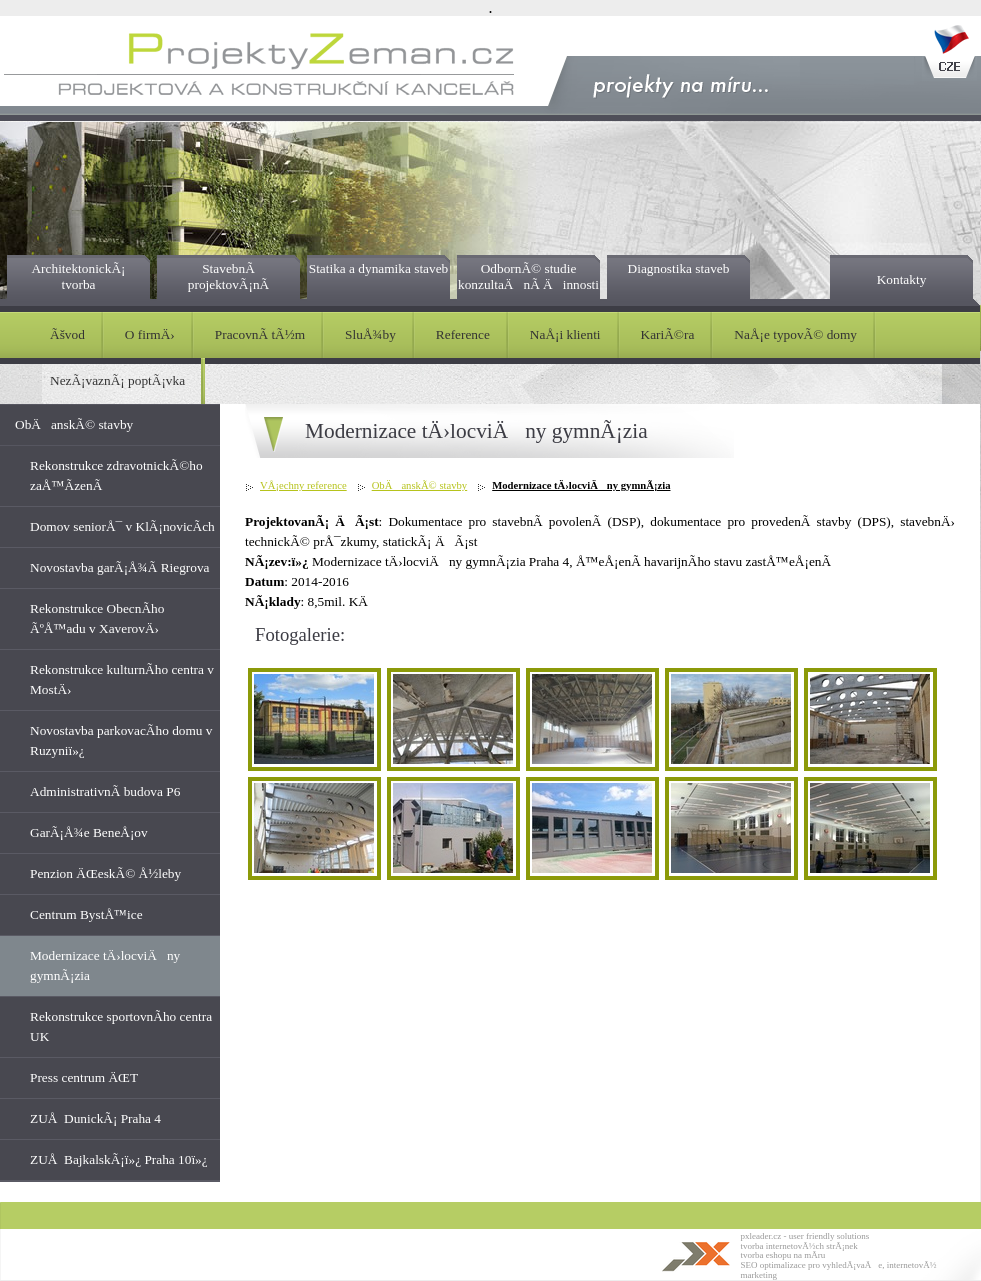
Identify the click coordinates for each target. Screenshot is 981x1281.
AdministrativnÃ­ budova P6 (105, 791)
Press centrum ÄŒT (84, 1077)
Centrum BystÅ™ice (86, 914)
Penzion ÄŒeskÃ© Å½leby (105, 873)
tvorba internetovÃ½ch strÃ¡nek (799, 1246)
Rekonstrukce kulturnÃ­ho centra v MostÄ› (122, 679)
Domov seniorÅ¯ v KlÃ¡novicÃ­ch (122, 526)
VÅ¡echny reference (303, 485)
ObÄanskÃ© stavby (74, 424)
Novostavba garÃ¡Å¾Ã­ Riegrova (120, 567)
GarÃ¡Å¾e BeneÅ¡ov (89, 832)
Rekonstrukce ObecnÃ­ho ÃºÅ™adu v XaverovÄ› (97, 618)
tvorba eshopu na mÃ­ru (783, 1255)
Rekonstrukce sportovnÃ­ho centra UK (121, 1026)
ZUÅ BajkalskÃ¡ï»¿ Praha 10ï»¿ (119, 1159)
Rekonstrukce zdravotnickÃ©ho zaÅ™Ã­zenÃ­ (116, 475)
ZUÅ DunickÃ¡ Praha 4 (95, 1118)
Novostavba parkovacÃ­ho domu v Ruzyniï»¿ (121, 740)
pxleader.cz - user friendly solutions (805, 1236)
